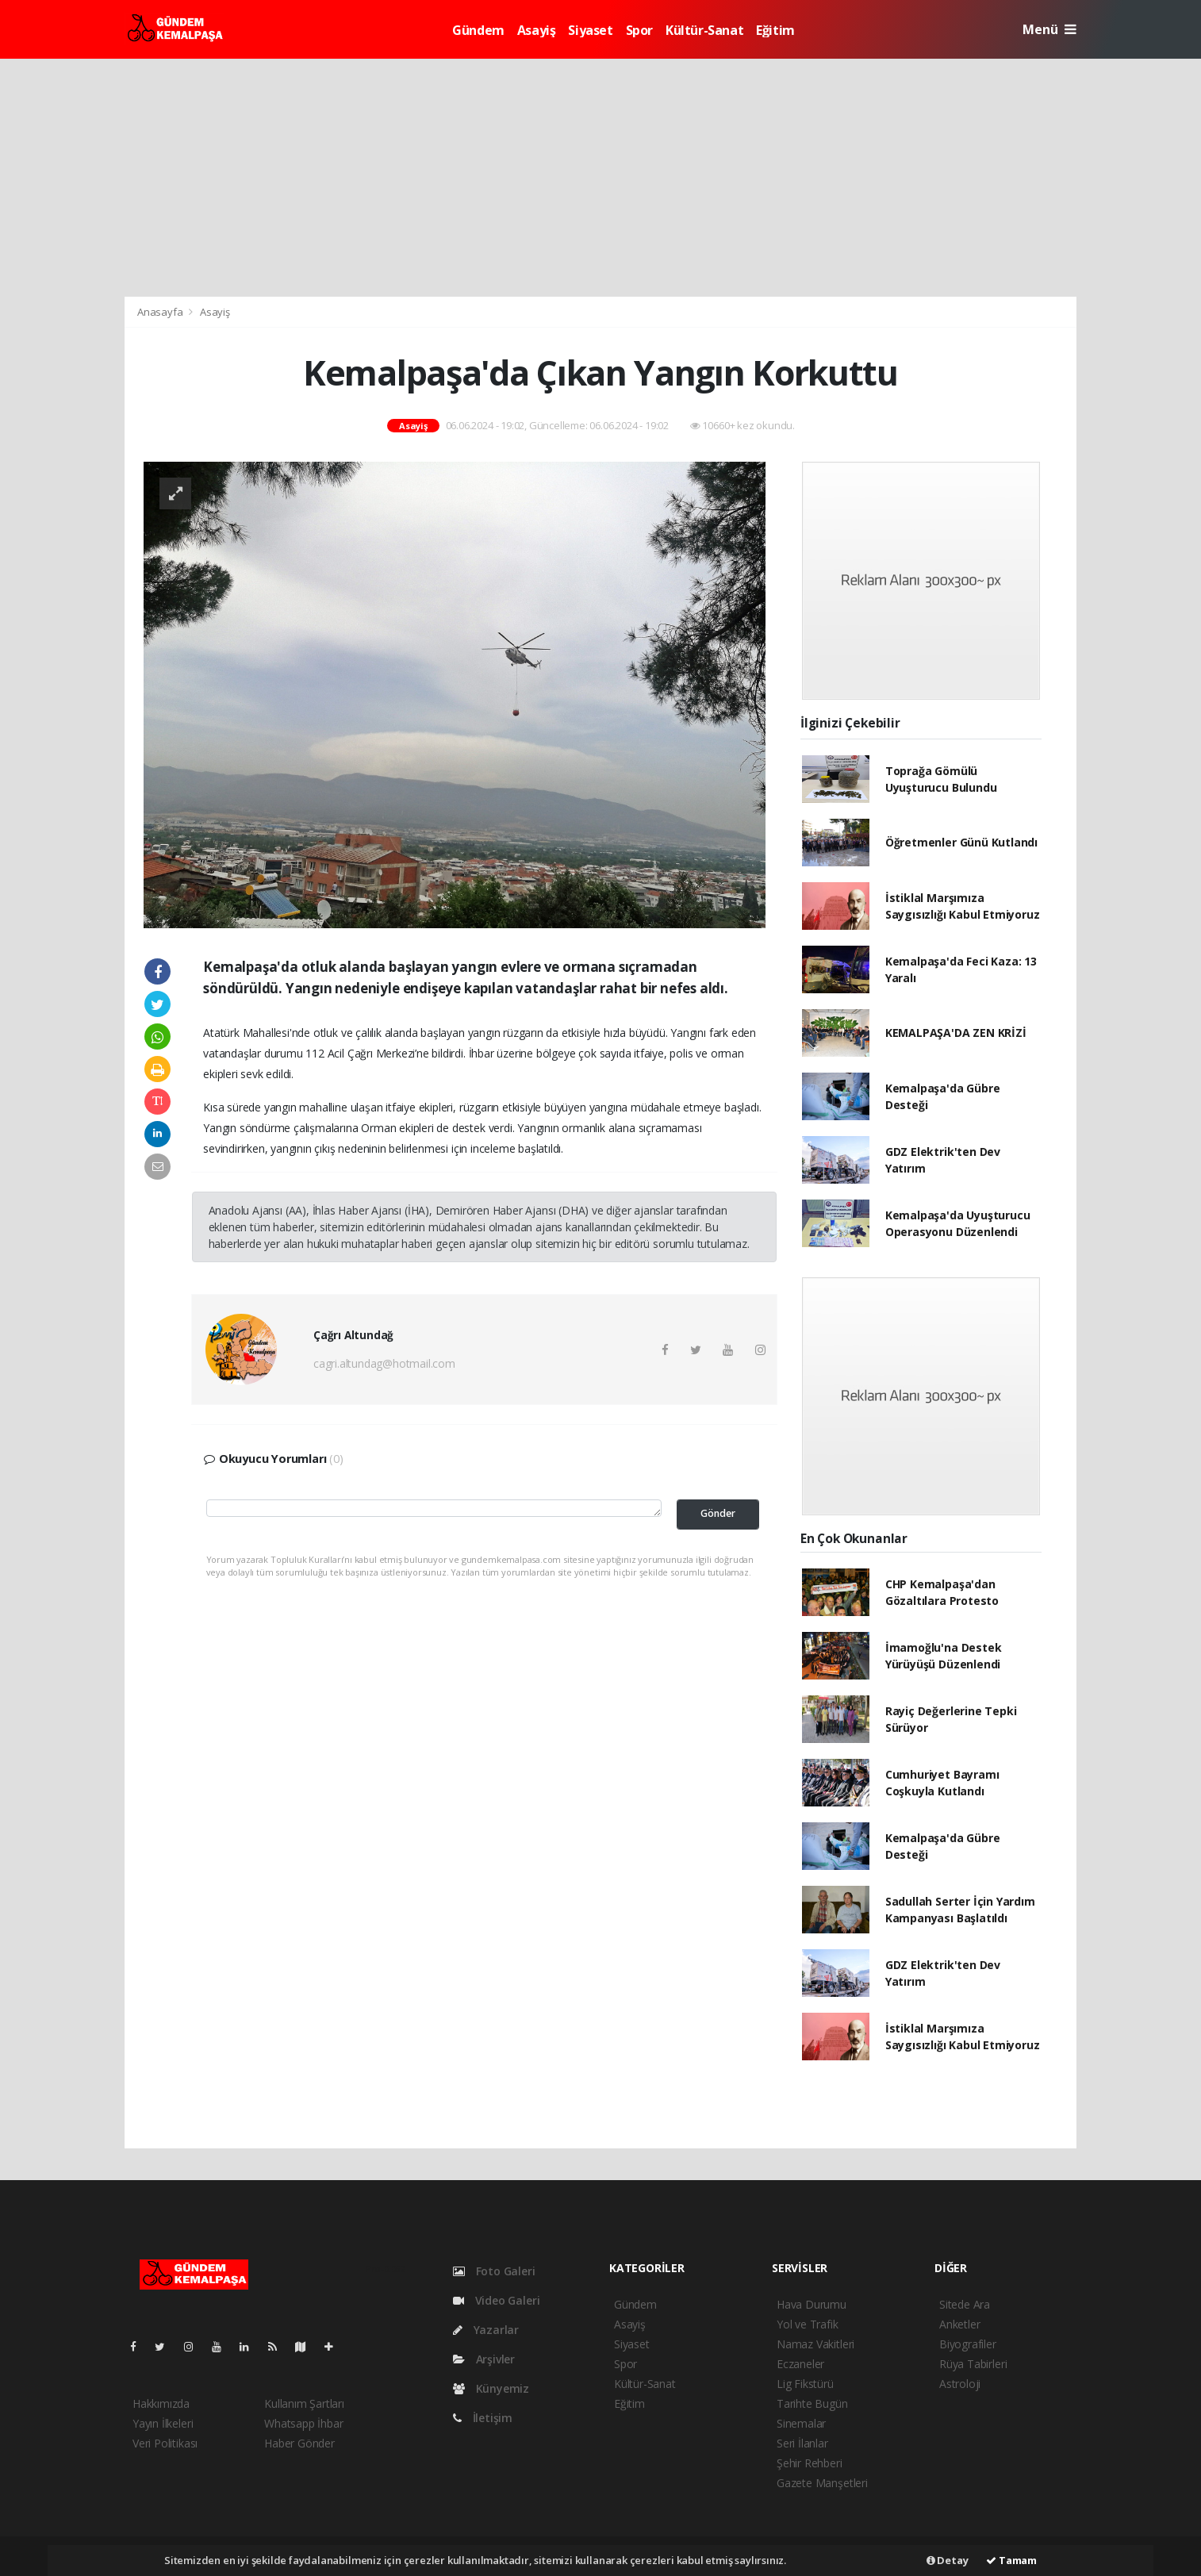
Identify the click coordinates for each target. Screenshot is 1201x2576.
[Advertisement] (600, 178)
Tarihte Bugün (812, 2403)
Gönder (717, 1513)
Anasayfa (161, 312)
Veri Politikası (165, 2443)
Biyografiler (967, 2343)
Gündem (478, 30)
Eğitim (775, 30)
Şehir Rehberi (809, 2462)
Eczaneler (800, 2363)
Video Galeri (496, 2300)
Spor (639, 30)
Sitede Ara (964, 2304)
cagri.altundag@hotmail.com (384, 1363)
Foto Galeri (494, 2270)
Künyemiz (491, 2388)
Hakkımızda (161, 2403)
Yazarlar (486, 2329)
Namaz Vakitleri (815, 2343)
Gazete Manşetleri (822, 2482)
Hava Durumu (811, 2304)
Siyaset (590, 30)
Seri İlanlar (802, 2443)
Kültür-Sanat (704, 30)
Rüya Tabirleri (973, 2363)
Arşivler (484, 2359)
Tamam (1011, 2560)
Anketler (959, 2324)
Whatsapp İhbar (303, 2423)
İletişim (482, 2417)
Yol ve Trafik (807, 2324)
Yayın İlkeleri (162, 2423)
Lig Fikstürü (805, 2383)
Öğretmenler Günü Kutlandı (961, 842)
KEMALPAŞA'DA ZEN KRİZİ (955, 1032)
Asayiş (536, 30)
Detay (948, 2560)
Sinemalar (801, 2423)
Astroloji (959, 2383)
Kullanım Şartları (304, 2403)
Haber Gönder (299, 2443)
